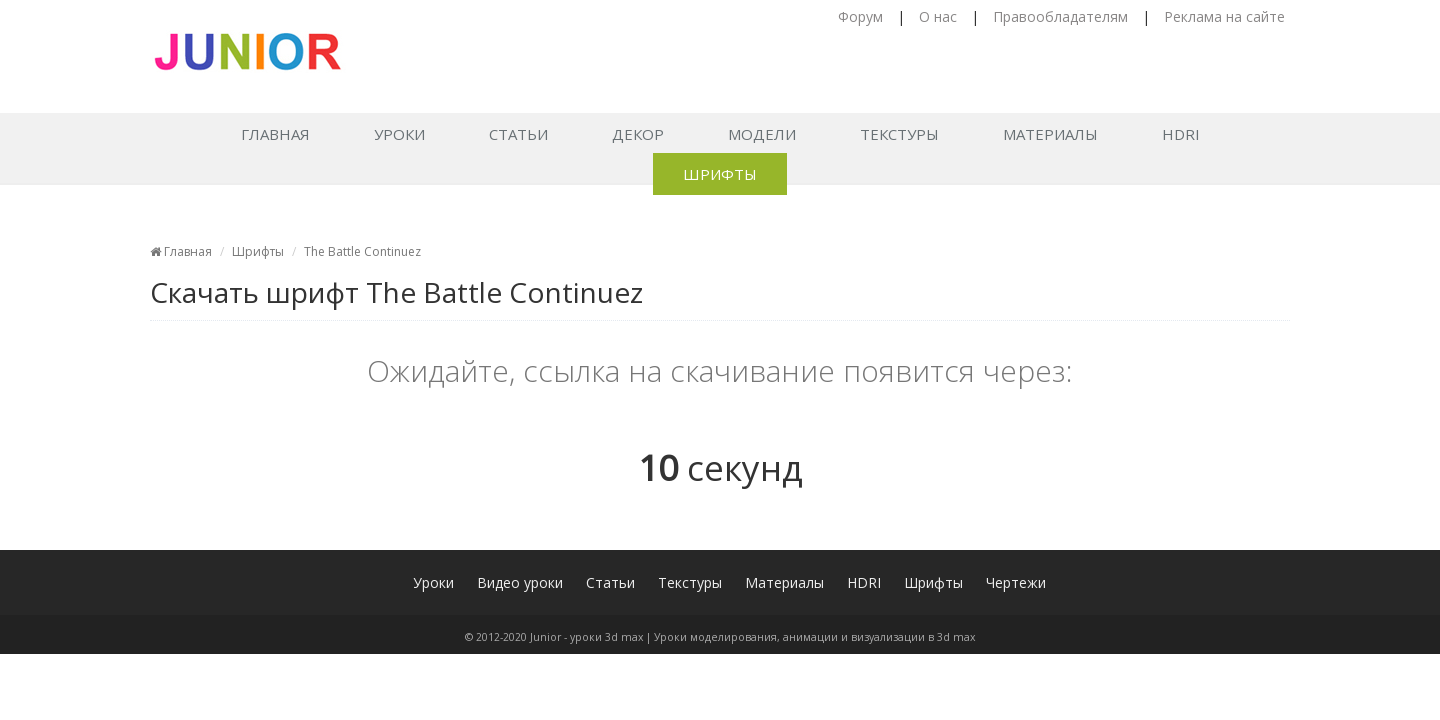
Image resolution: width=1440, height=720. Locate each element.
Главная (275, 134)
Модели (762, 134)
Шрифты (720, 174)
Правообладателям (1060, 16)
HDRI (1181, 134)
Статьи (518, 134)
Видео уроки (520, 582)
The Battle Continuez (362, 251)
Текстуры (899, 134)
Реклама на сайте (1224, 16)
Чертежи (1016, 582)
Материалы (1050, 134)
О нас (938, 16)
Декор (638, 134)
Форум (860, 16)
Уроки (399, 134)
